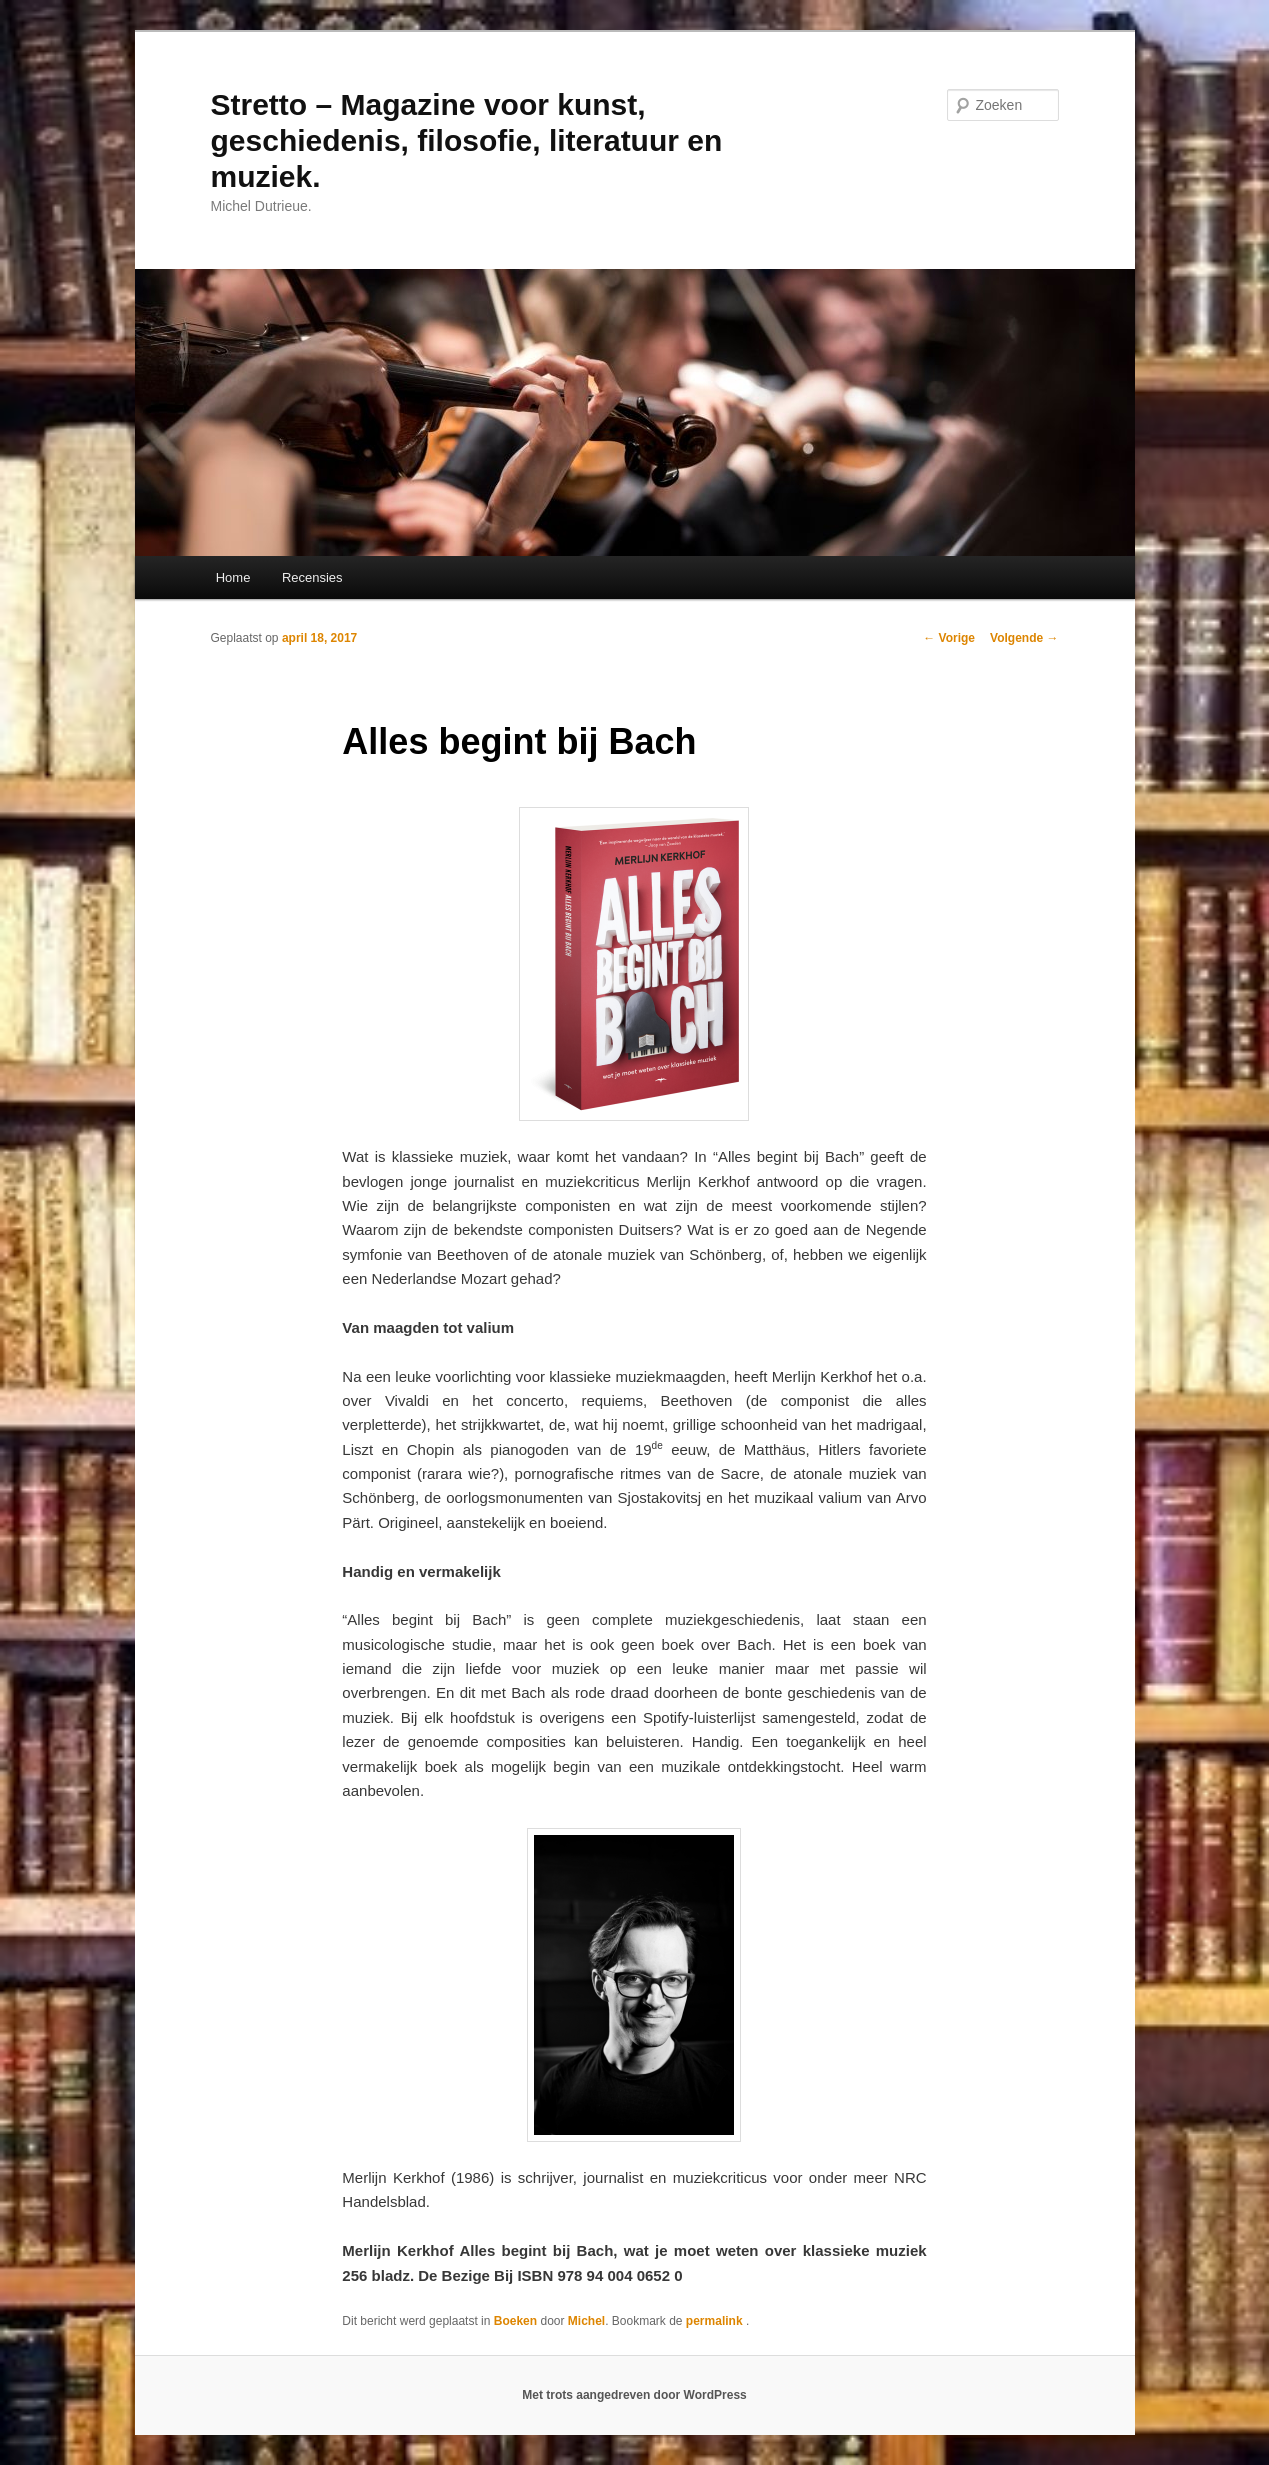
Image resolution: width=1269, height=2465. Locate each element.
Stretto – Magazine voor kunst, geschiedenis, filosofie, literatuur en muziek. (467, 140)
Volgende (1024, 638)
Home (233, 577)
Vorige (949, 638)
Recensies (312, 577)
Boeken (515, 2321)
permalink (716, 2321)
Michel (586, 2321)
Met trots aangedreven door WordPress (634, 2395)
